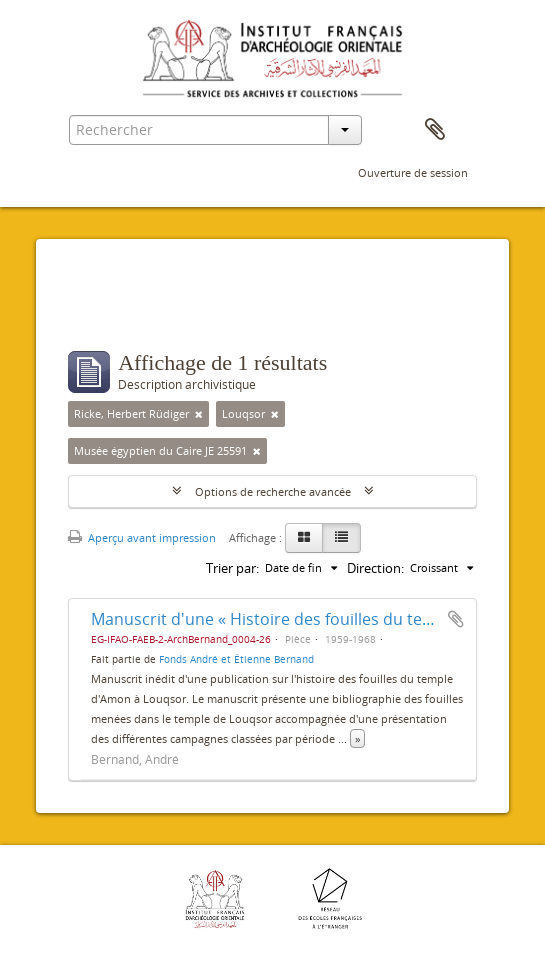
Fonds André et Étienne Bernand (236, 659)
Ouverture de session (413, 172)
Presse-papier (435, 130)
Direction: (375, 568)
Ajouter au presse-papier (456, 619)
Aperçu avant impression (142, 537)
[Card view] (304, 538)
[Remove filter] (199, 414)
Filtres (111, 311)
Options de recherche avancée (273, 491)
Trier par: (232, 568)
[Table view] (341, 538)
